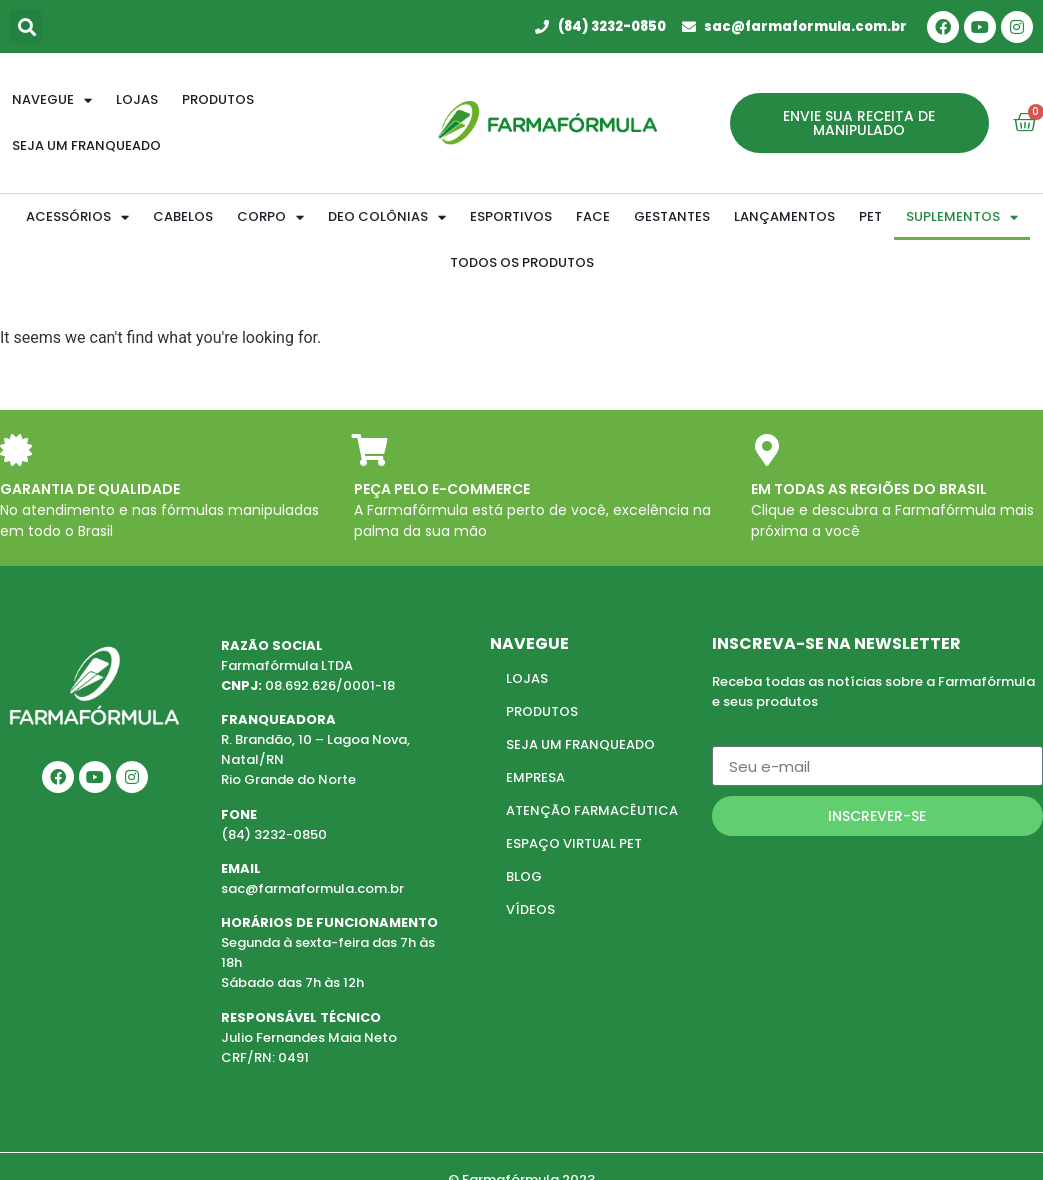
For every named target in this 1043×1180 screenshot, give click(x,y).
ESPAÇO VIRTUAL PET (574, 843)
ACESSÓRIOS (77, 217)
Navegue (52, 100)
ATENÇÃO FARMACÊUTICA (592, 810)
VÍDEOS (530, 909)
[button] (26, 26)
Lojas (137, 99)
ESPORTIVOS (511, 216)
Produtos (218, 99)
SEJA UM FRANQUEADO (580, 744)
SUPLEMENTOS (962, 217)
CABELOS (183, 216)
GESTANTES (672, 216)
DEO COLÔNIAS (387, 217)
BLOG (524, 876)
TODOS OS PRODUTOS (522, 262)
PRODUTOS (542, 711)
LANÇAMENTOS (784, 216)
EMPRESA (535, 777)
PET (870, 216)
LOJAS (527, 678)
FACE (593, 216)
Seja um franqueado (86, 145)
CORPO (270, 217)
